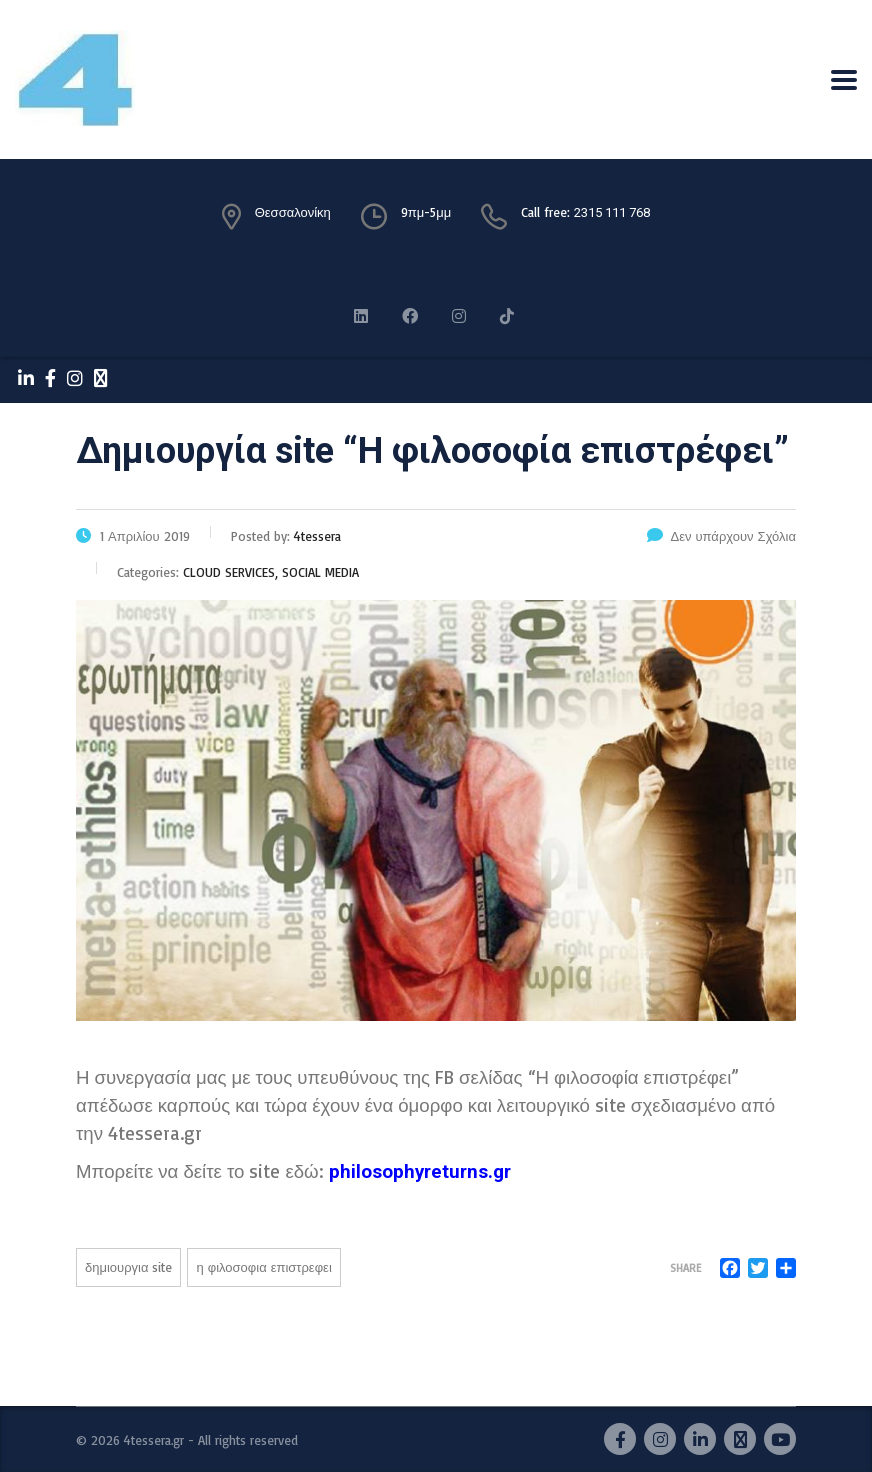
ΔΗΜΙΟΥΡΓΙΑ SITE (128, 1267)
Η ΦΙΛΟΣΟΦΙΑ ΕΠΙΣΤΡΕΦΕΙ (263, 1267)
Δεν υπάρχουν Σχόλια (722, 536)
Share (685, 1268)
